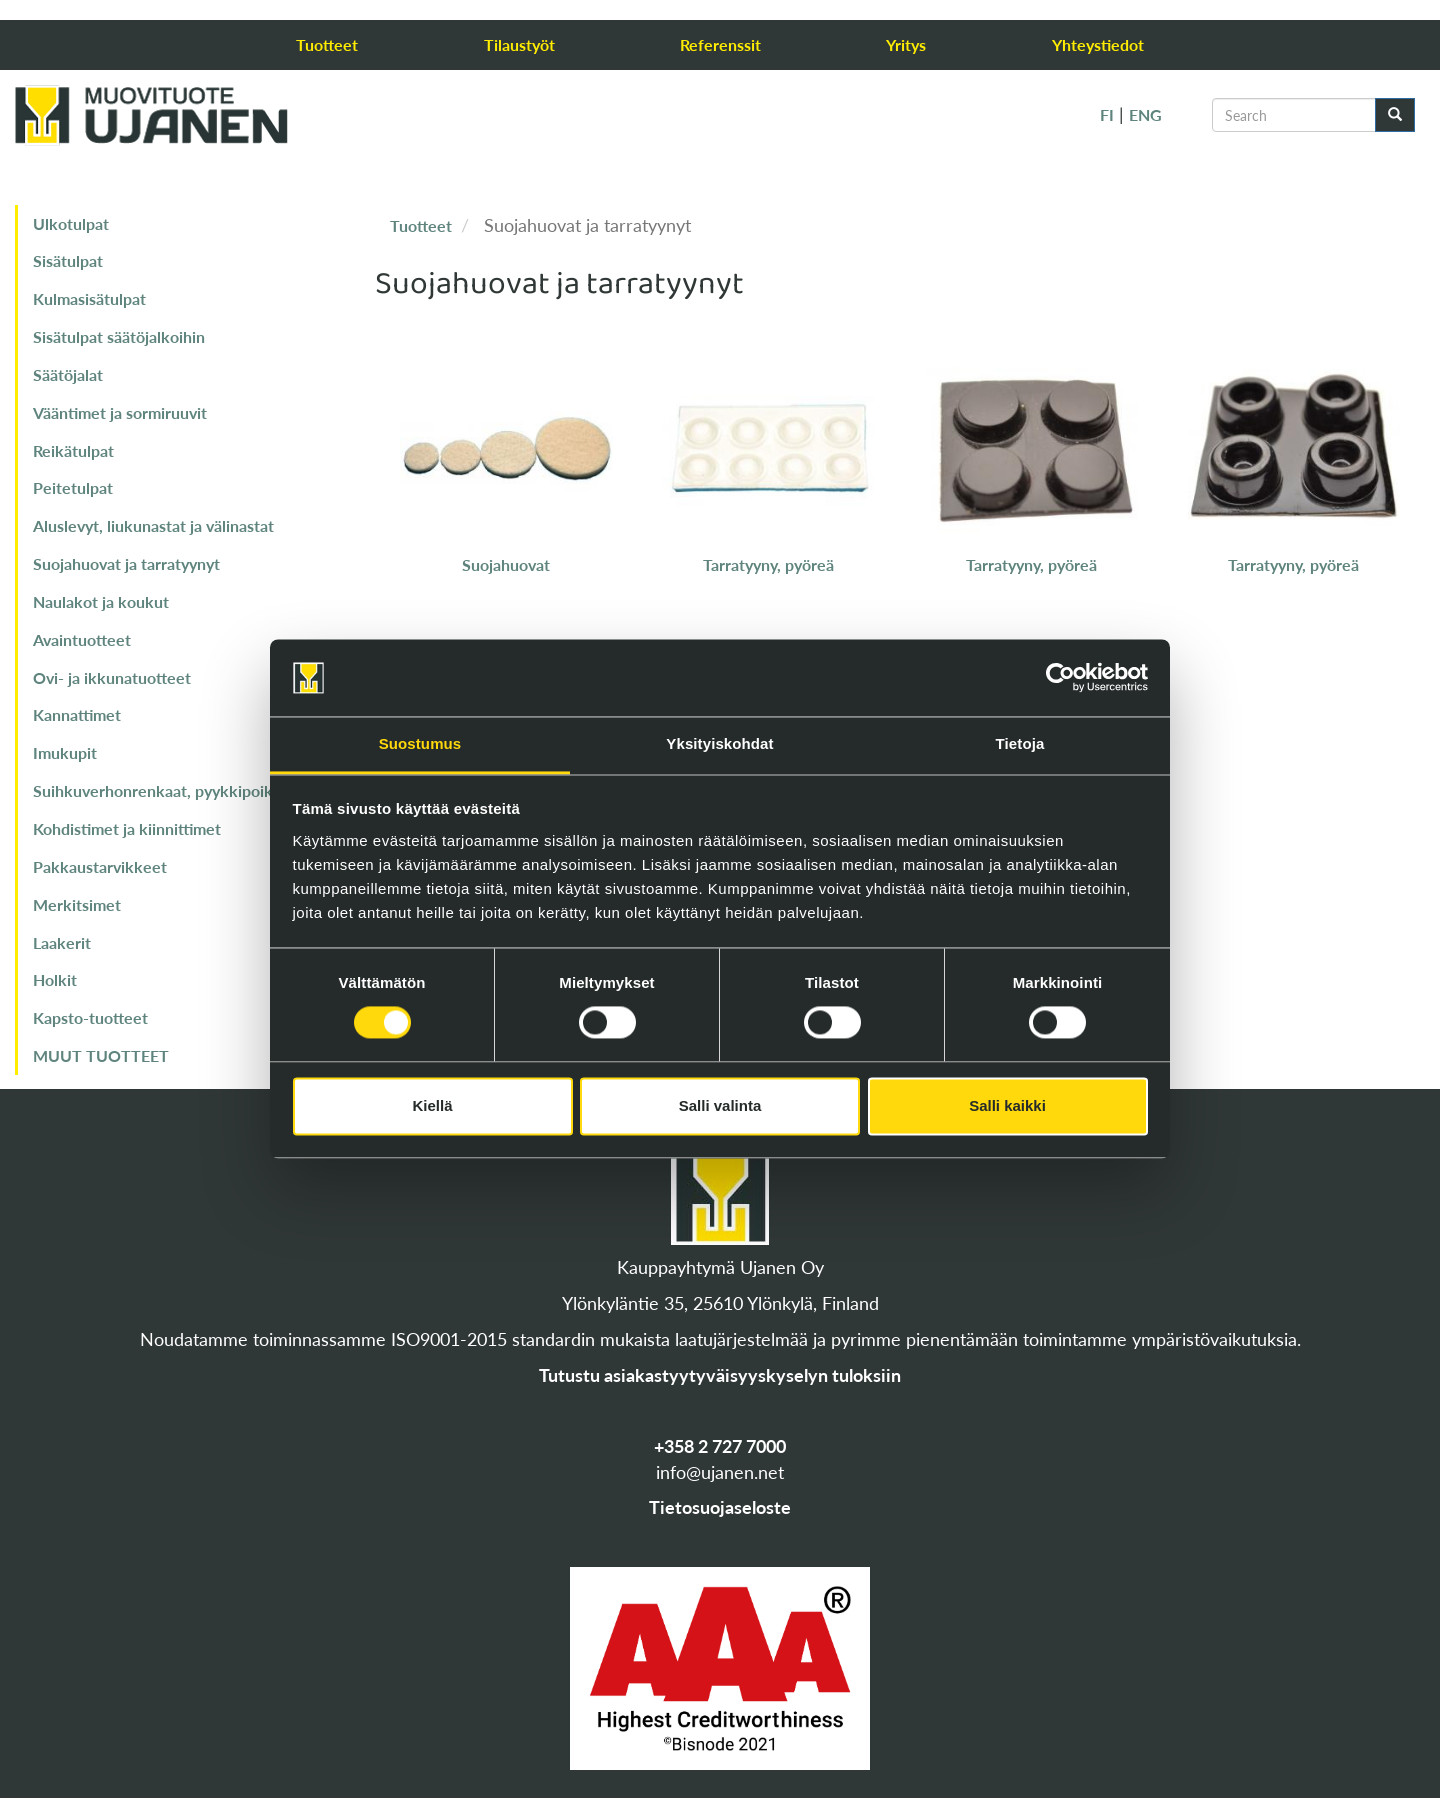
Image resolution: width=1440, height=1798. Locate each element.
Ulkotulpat (71, 223)
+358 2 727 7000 (720, 1446)
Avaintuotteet (82, 639)
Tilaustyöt (519, 44)
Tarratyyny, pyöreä (768, 564)
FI (1107, 114)
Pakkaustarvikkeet (100, 866)
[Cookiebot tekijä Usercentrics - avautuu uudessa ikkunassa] (1060, 678)
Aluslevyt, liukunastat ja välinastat (153, 525)
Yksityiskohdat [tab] (719, 743)
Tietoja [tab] (1020, 743)
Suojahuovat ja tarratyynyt (126, 563)
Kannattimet (77, 714)
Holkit (55, 979)
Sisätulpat (68, 260)
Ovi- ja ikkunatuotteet (112, 677)
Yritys (906, 44)
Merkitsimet (77, 904)
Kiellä (432, 1105)
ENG (1145, 114)
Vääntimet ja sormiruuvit (120, 412)
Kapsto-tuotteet (90, 1017)
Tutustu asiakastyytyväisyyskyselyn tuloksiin (720, 1375)
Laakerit (62, 942)
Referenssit (720, 44)
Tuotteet (327, 44)
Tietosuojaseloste (720, 1507)
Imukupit (65, 752)
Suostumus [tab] (420, 743)
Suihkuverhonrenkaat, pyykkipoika (157, 790)
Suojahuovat (506, 564)
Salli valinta (720, 1105)
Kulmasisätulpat (89, 298)
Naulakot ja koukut (101, 601)
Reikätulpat (73, 450)
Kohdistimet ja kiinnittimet (127, 828)
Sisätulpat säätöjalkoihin (119, 336)
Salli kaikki (1007, 1105)
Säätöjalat (68, 374)
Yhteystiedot (1098, 44)
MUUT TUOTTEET (101, 1055)
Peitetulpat (73, 487)
